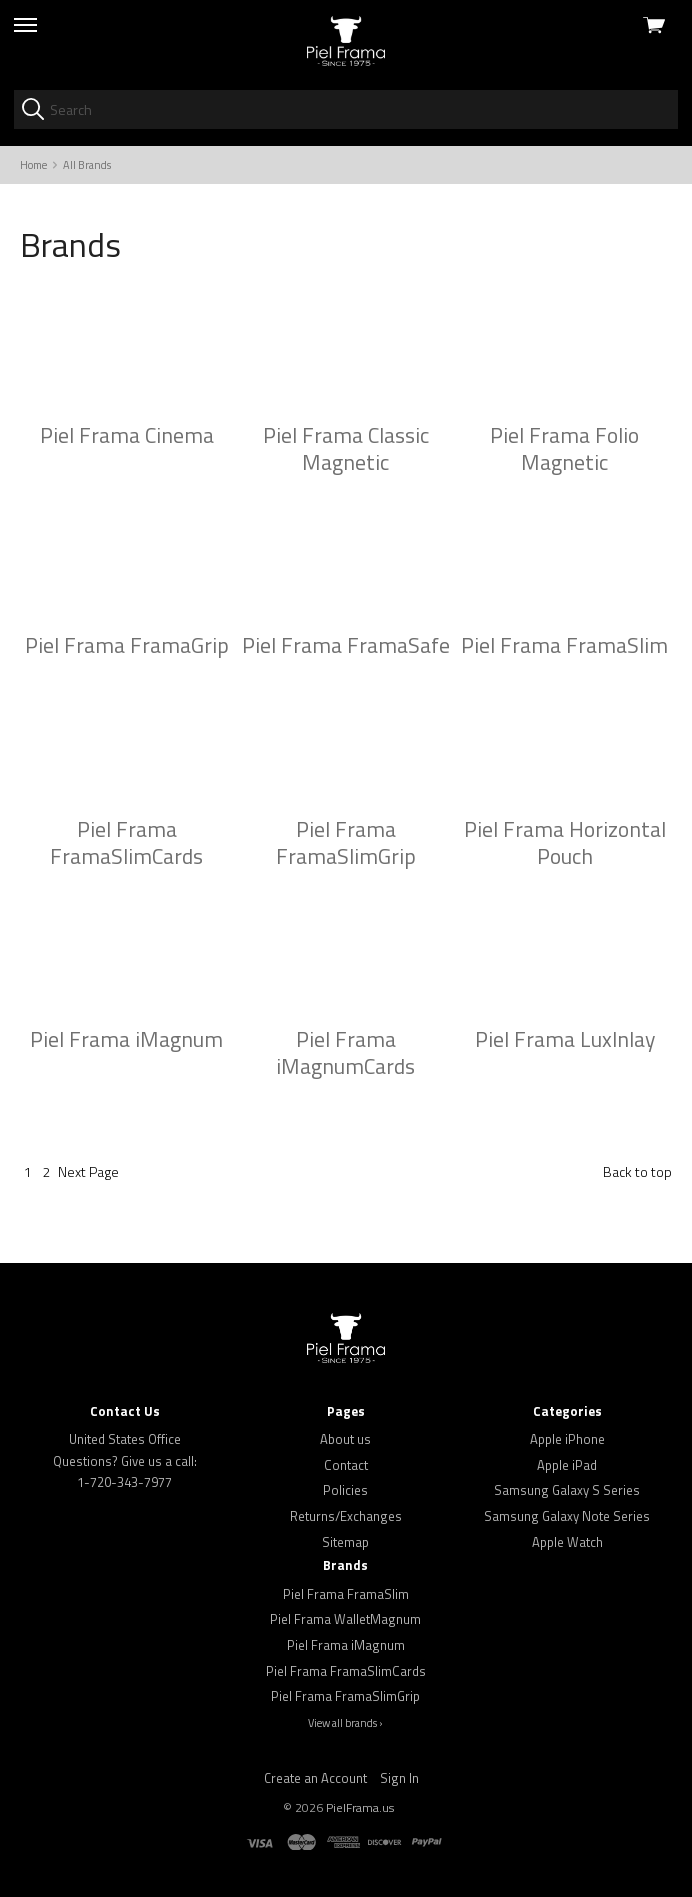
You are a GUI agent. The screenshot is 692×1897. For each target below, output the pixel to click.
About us (345, 1439)
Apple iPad (567, 1465)
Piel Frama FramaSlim (346, 1594)
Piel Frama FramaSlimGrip (345, 1696)
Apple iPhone (567, 1439)
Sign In (399, 1778)
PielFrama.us (360, 1807)
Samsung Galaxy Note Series (567, 1516)
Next (88, 1171)
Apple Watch (567, 1542)
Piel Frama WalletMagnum (345, 1619)
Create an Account (315, 1778)
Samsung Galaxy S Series (567, 1490)
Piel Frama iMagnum (346, 1645)
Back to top (637, 1171)
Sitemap (345, 1542)
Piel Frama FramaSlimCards (346, 1671)
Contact (346, 1465)
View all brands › (345, 1723)
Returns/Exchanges (346, 1516)
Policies (345, 1490)
